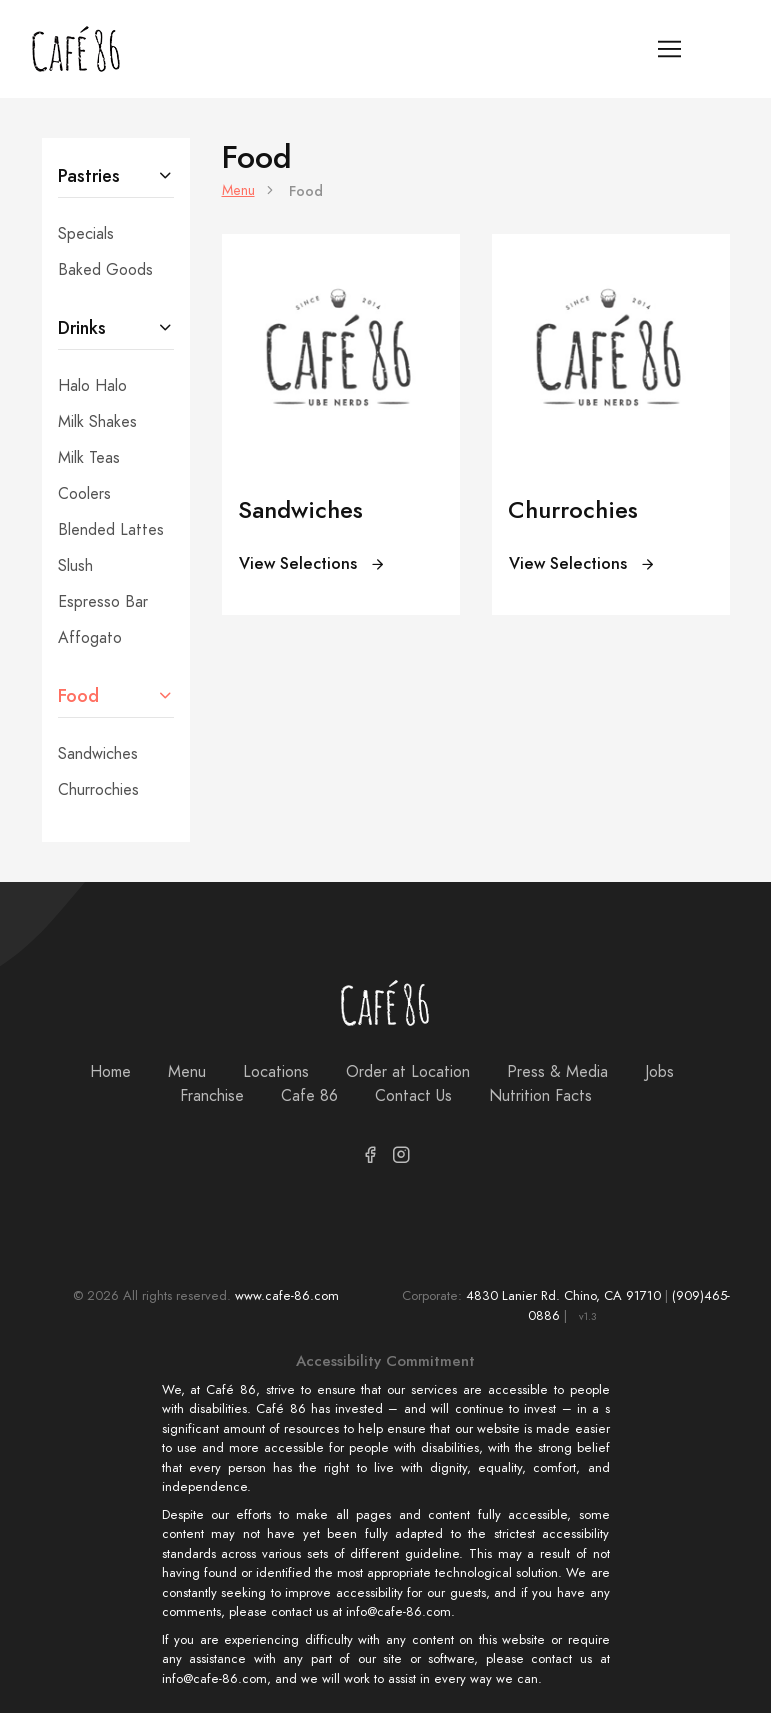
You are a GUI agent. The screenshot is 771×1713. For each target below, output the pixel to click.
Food (78, 695)
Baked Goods (105, 270)
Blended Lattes (111, 530)
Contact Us (413, 1096)
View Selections (312, 563)
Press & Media (557, 1072)
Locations (276, 1072)
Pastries (89, 175)
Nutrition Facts (540, 1096)
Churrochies (98, 790)
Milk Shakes (97, 422)
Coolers (84, 494)
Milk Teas (89, 458)
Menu (238, 190)
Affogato (90, 638)
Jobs (659, 1072)
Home (110, 1072)
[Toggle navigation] (669, 49)
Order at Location (408, 1072)
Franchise (212, 1096)
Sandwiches (98, 754)
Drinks (82, 327)
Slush (75, 566)
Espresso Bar (103, 602)
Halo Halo (92, 386)
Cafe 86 (309, 1096)
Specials (86, 234)
